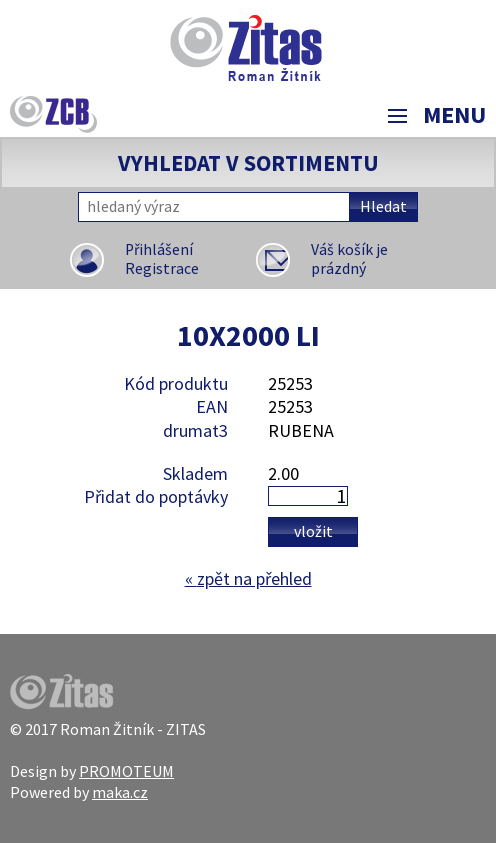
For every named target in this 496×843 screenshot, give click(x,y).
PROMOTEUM (126, 771)
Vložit (313, 531)
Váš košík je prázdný (349, 259)
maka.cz (120, 792)
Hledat (383, 206)
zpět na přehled (248, 578)
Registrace (162, 268)
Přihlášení (159, 249)
